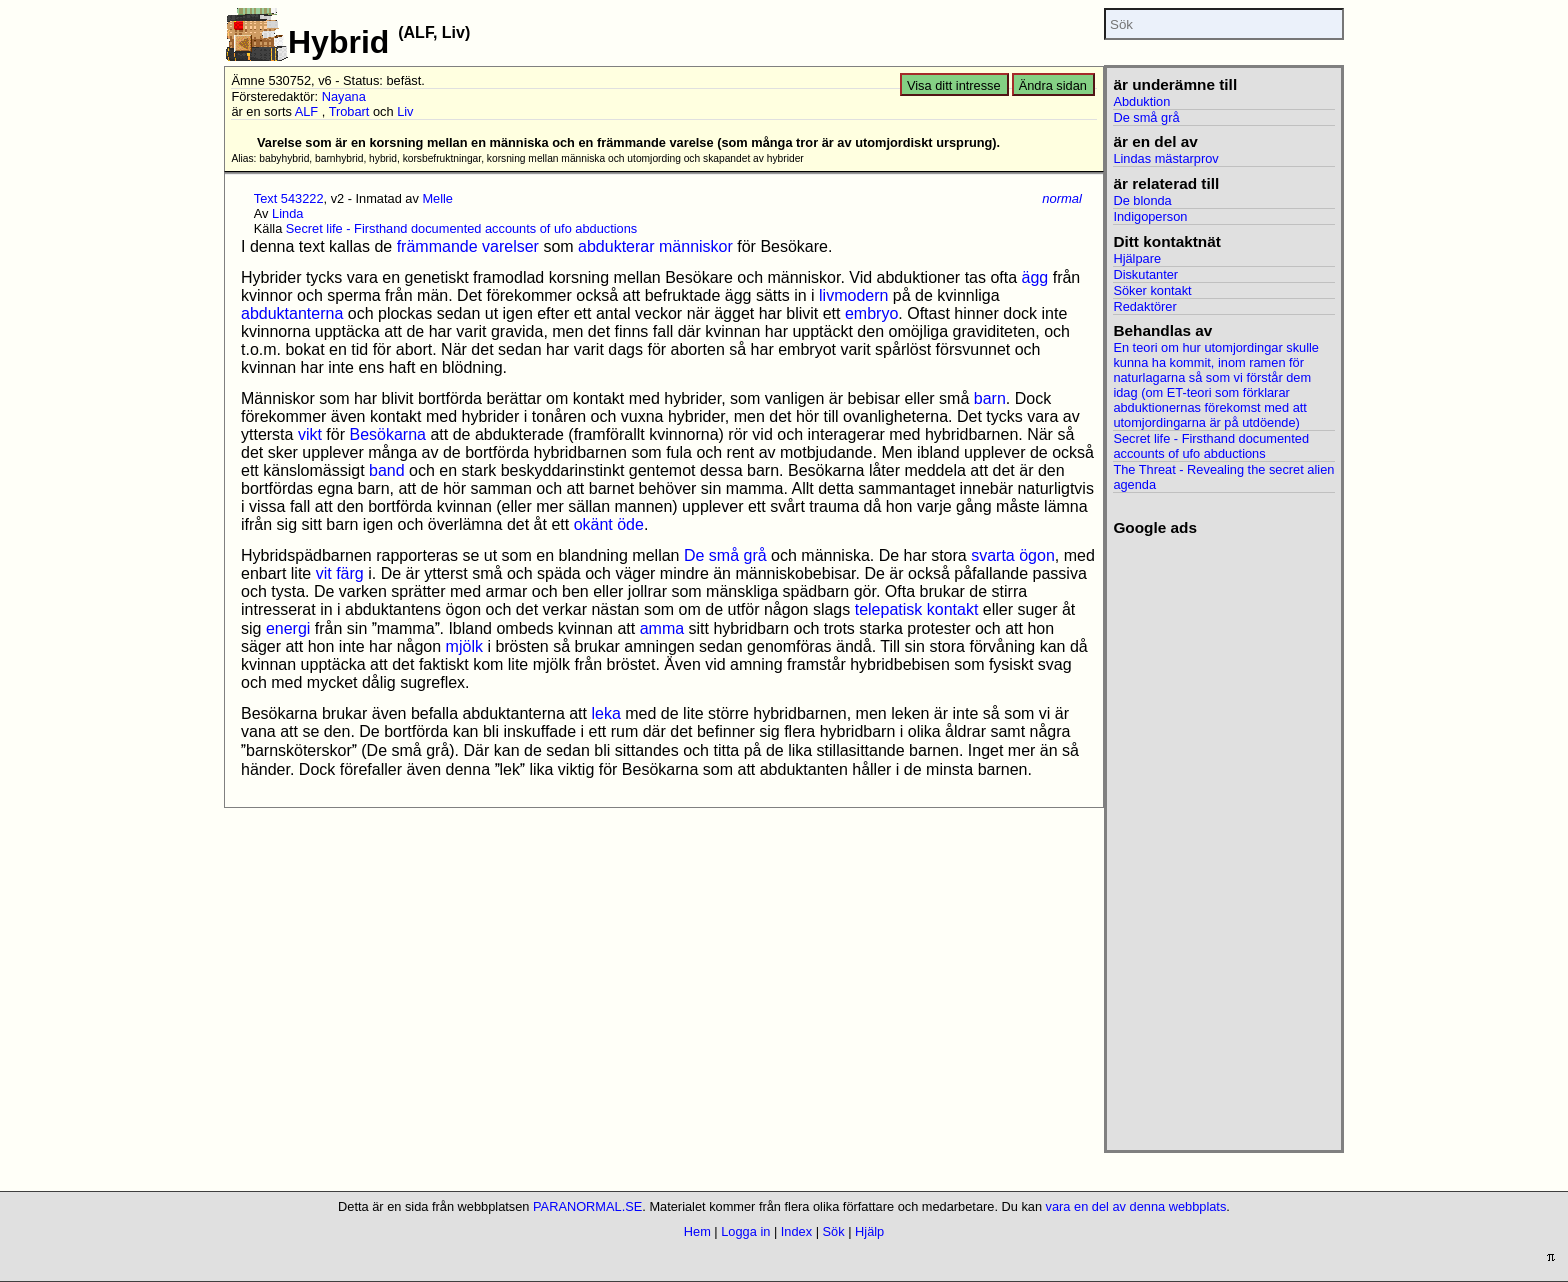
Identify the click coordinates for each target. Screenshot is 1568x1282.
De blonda (1142, 200)
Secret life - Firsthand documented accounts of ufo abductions (461, 228)
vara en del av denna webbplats (1136, 1206)
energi (288, 628)
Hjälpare (1137, 258)
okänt (593, 524)
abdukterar (616, 246)
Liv (405, 111)
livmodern (853, 295)
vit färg (340, 573)
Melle (437, 198)
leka (605, 713)
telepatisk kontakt (917, 609)
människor (696, 246)
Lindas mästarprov (1165, 158)
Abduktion (1141, 101)
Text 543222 (289, 198)
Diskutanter (1145, 274)
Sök (834, 1231)
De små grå (725, 555)
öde (630, 524)
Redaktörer (1144, 306)
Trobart (349, 111)
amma (662, 628)
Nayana (344, 96)
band (387, 470)
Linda (287, 213)
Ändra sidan (1053, 85)
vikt (310, 434)
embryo (871, 313)
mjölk (464, 646)
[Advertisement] (1223, 837)
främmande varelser (468, 246)
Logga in (745, 1231)
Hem (697, 1231)
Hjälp (869, 1231)
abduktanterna (292, 313)
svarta (993, 555)
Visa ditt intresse (954, 85)
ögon (1037, 555)
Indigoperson (1150, 216)
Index (796, 1231)
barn (990, 398)
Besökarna (387, 434)
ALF (306, 111)
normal (1062, 198)
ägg (1035, 277)
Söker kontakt (1152, 290)
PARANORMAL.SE (587, 1206)
